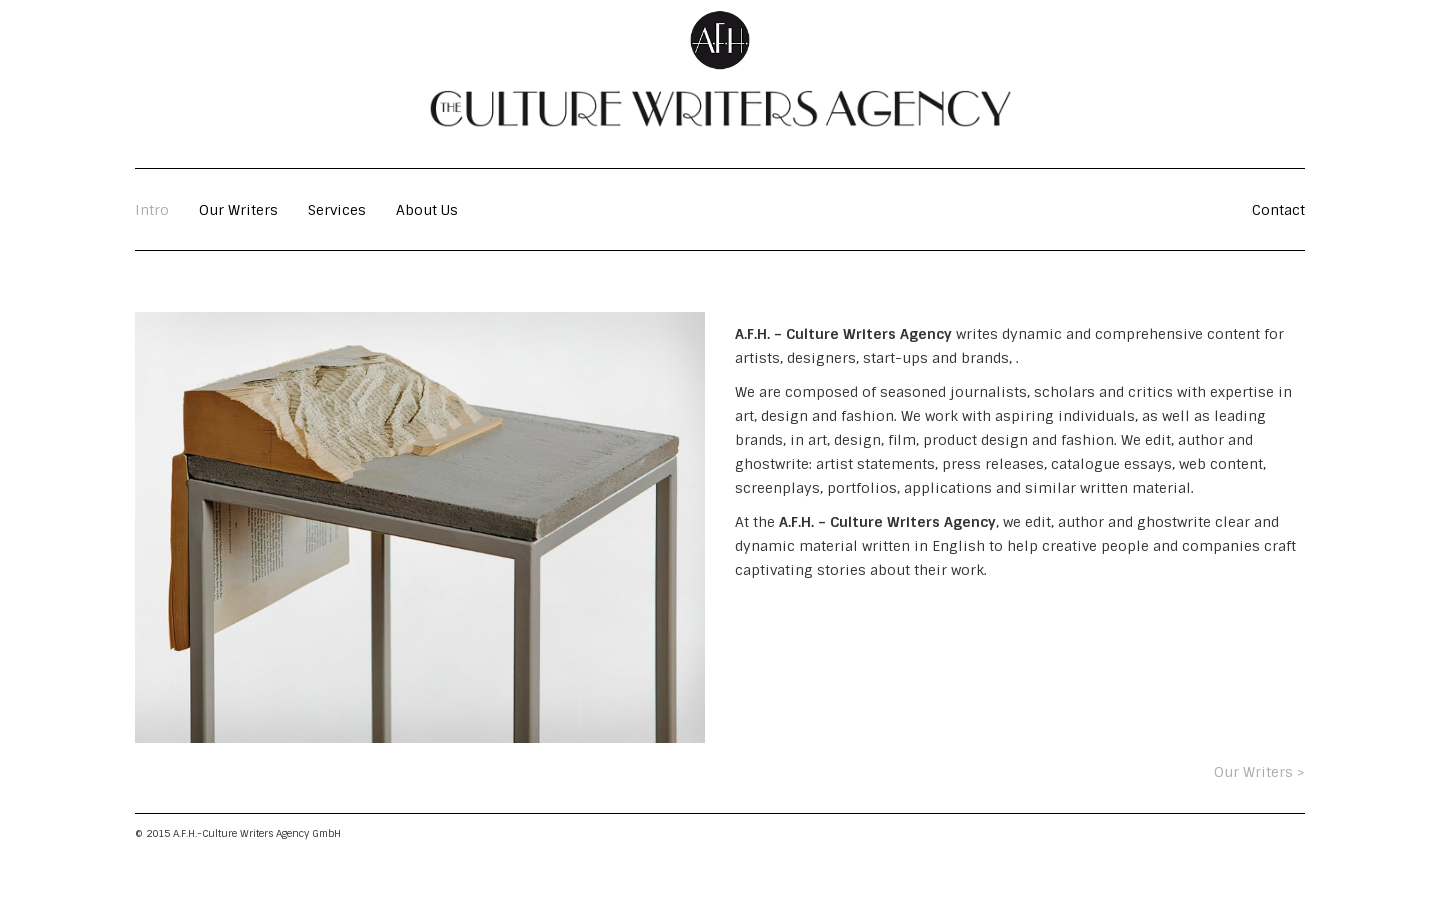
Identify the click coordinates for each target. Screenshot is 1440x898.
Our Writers (238, 210)
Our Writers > (1259, 772)
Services (337, 210)
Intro (152, 210)
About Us (427, 210)
